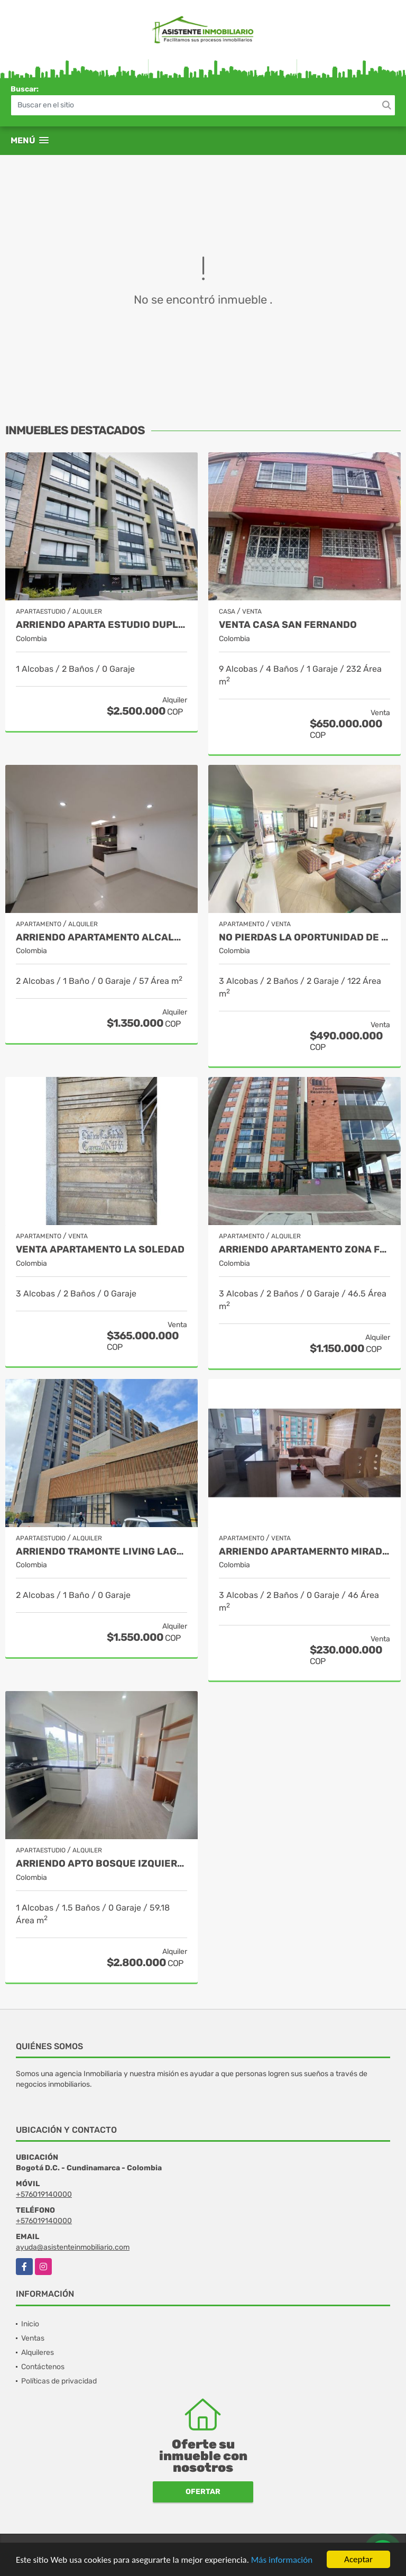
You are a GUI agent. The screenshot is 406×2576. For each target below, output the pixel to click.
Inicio (30, 2323)
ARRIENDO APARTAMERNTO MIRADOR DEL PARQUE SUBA (304, 1551)
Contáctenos (42, 2366)
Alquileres (37, 2352)
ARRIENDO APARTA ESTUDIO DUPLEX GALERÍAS (101, 625)
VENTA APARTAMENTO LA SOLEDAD (100, 1249)
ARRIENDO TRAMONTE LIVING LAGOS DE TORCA (101, 1551)
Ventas (32, 2338)
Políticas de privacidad (59, 2381)
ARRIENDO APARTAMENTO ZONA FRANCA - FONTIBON (304, 1249)
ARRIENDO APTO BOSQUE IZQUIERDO (101, 1863)
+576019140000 (44, 2194)
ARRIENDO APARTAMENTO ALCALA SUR (101, 937)
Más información (281, 2559)
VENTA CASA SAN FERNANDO (288, 625)
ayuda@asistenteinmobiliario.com (73, 2247)
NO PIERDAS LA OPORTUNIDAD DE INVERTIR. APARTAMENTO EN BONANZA (304, 937)
